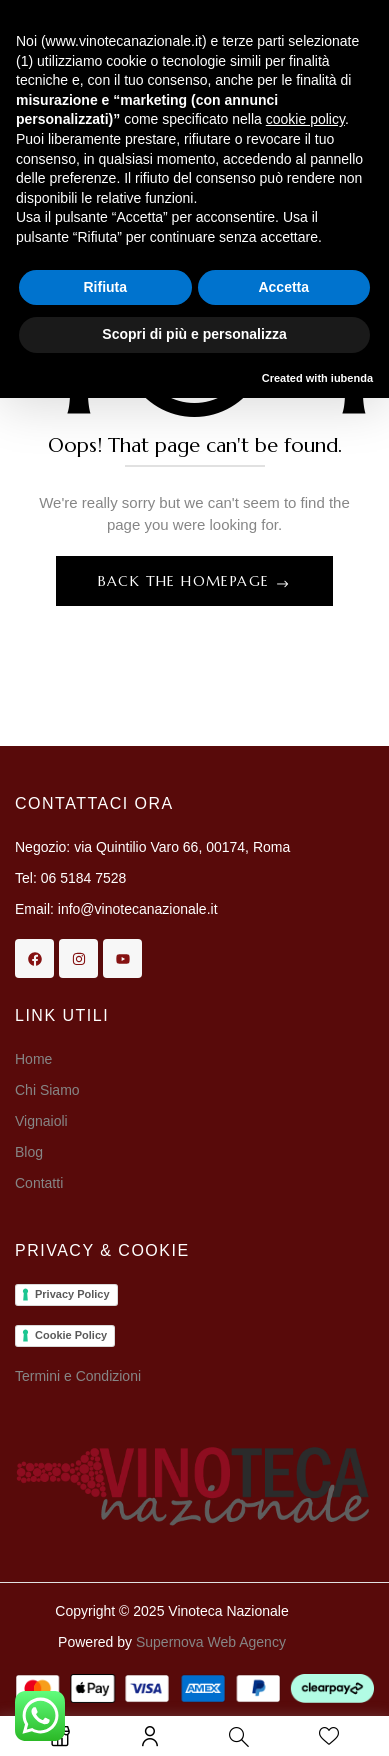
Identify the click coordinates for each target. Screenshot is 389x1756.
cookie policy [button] (305, 119)
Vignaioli (41, 1121)
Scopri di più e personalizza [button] (194, 334)
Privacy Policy (72, 1294)
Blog (29, 1152)
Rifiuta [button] (105, 287)
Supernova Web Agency (211, 1642)
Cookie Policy (71, 1335)
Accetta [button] (283, 287)
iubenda (352, 378)
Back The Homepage (186, 581)
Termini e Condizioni (78, 1376)
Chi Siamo (49, 1090)
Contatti (39, 1183)
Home (33, 1059)
